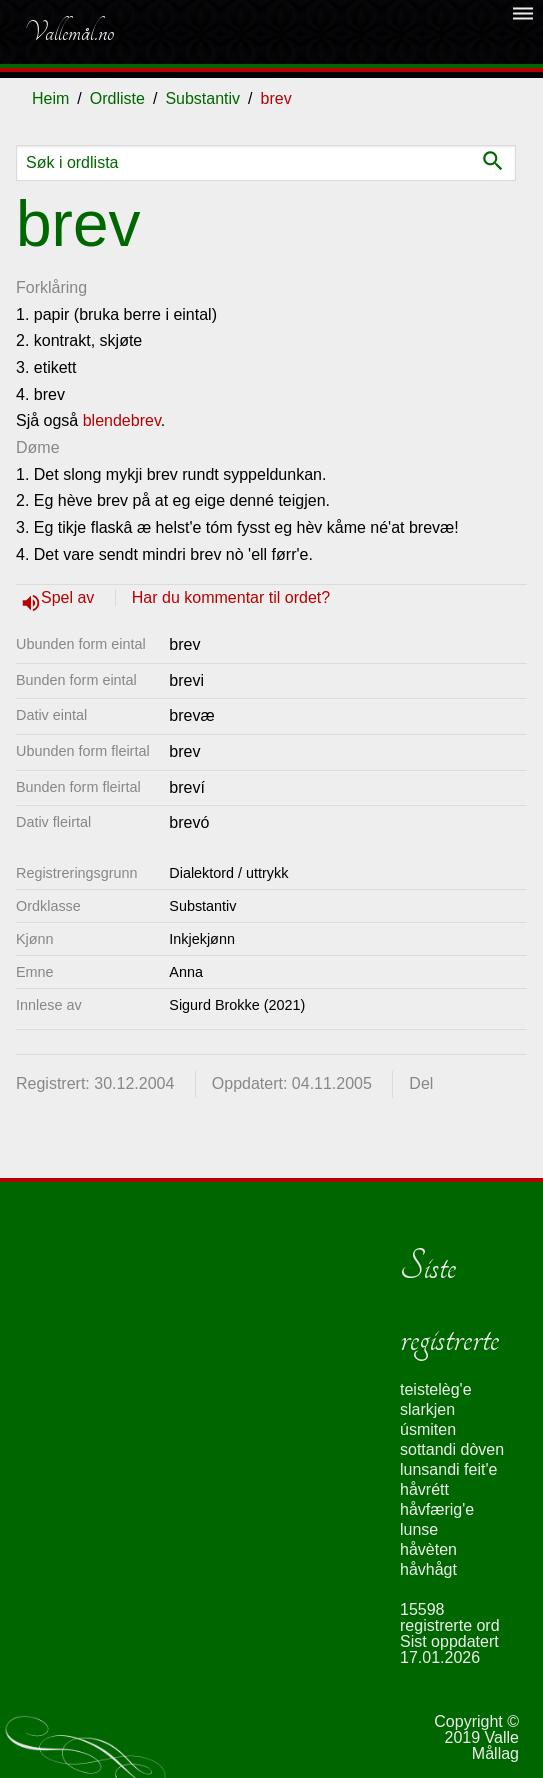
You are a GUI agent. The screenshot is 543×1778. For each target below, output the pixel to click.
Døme (38, 447)
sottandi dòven (452, 1449)
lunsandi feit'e (448, 1469)
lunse (419, 1529)
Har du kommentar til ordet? (231, 597)
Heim (50, 98)
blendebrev (122, 420)
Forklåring (51, 287)
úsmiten (428, 1429)
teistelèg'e (436, 1389)
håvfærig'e (437, 1509)
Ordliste (117, 98)
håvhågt (428, 1569)
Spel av (70, 597)
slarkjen (427, 1409)
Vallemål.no (69, 32)
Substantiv (202, 98)
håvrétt (424, 1489)
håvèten (428, 1549)
